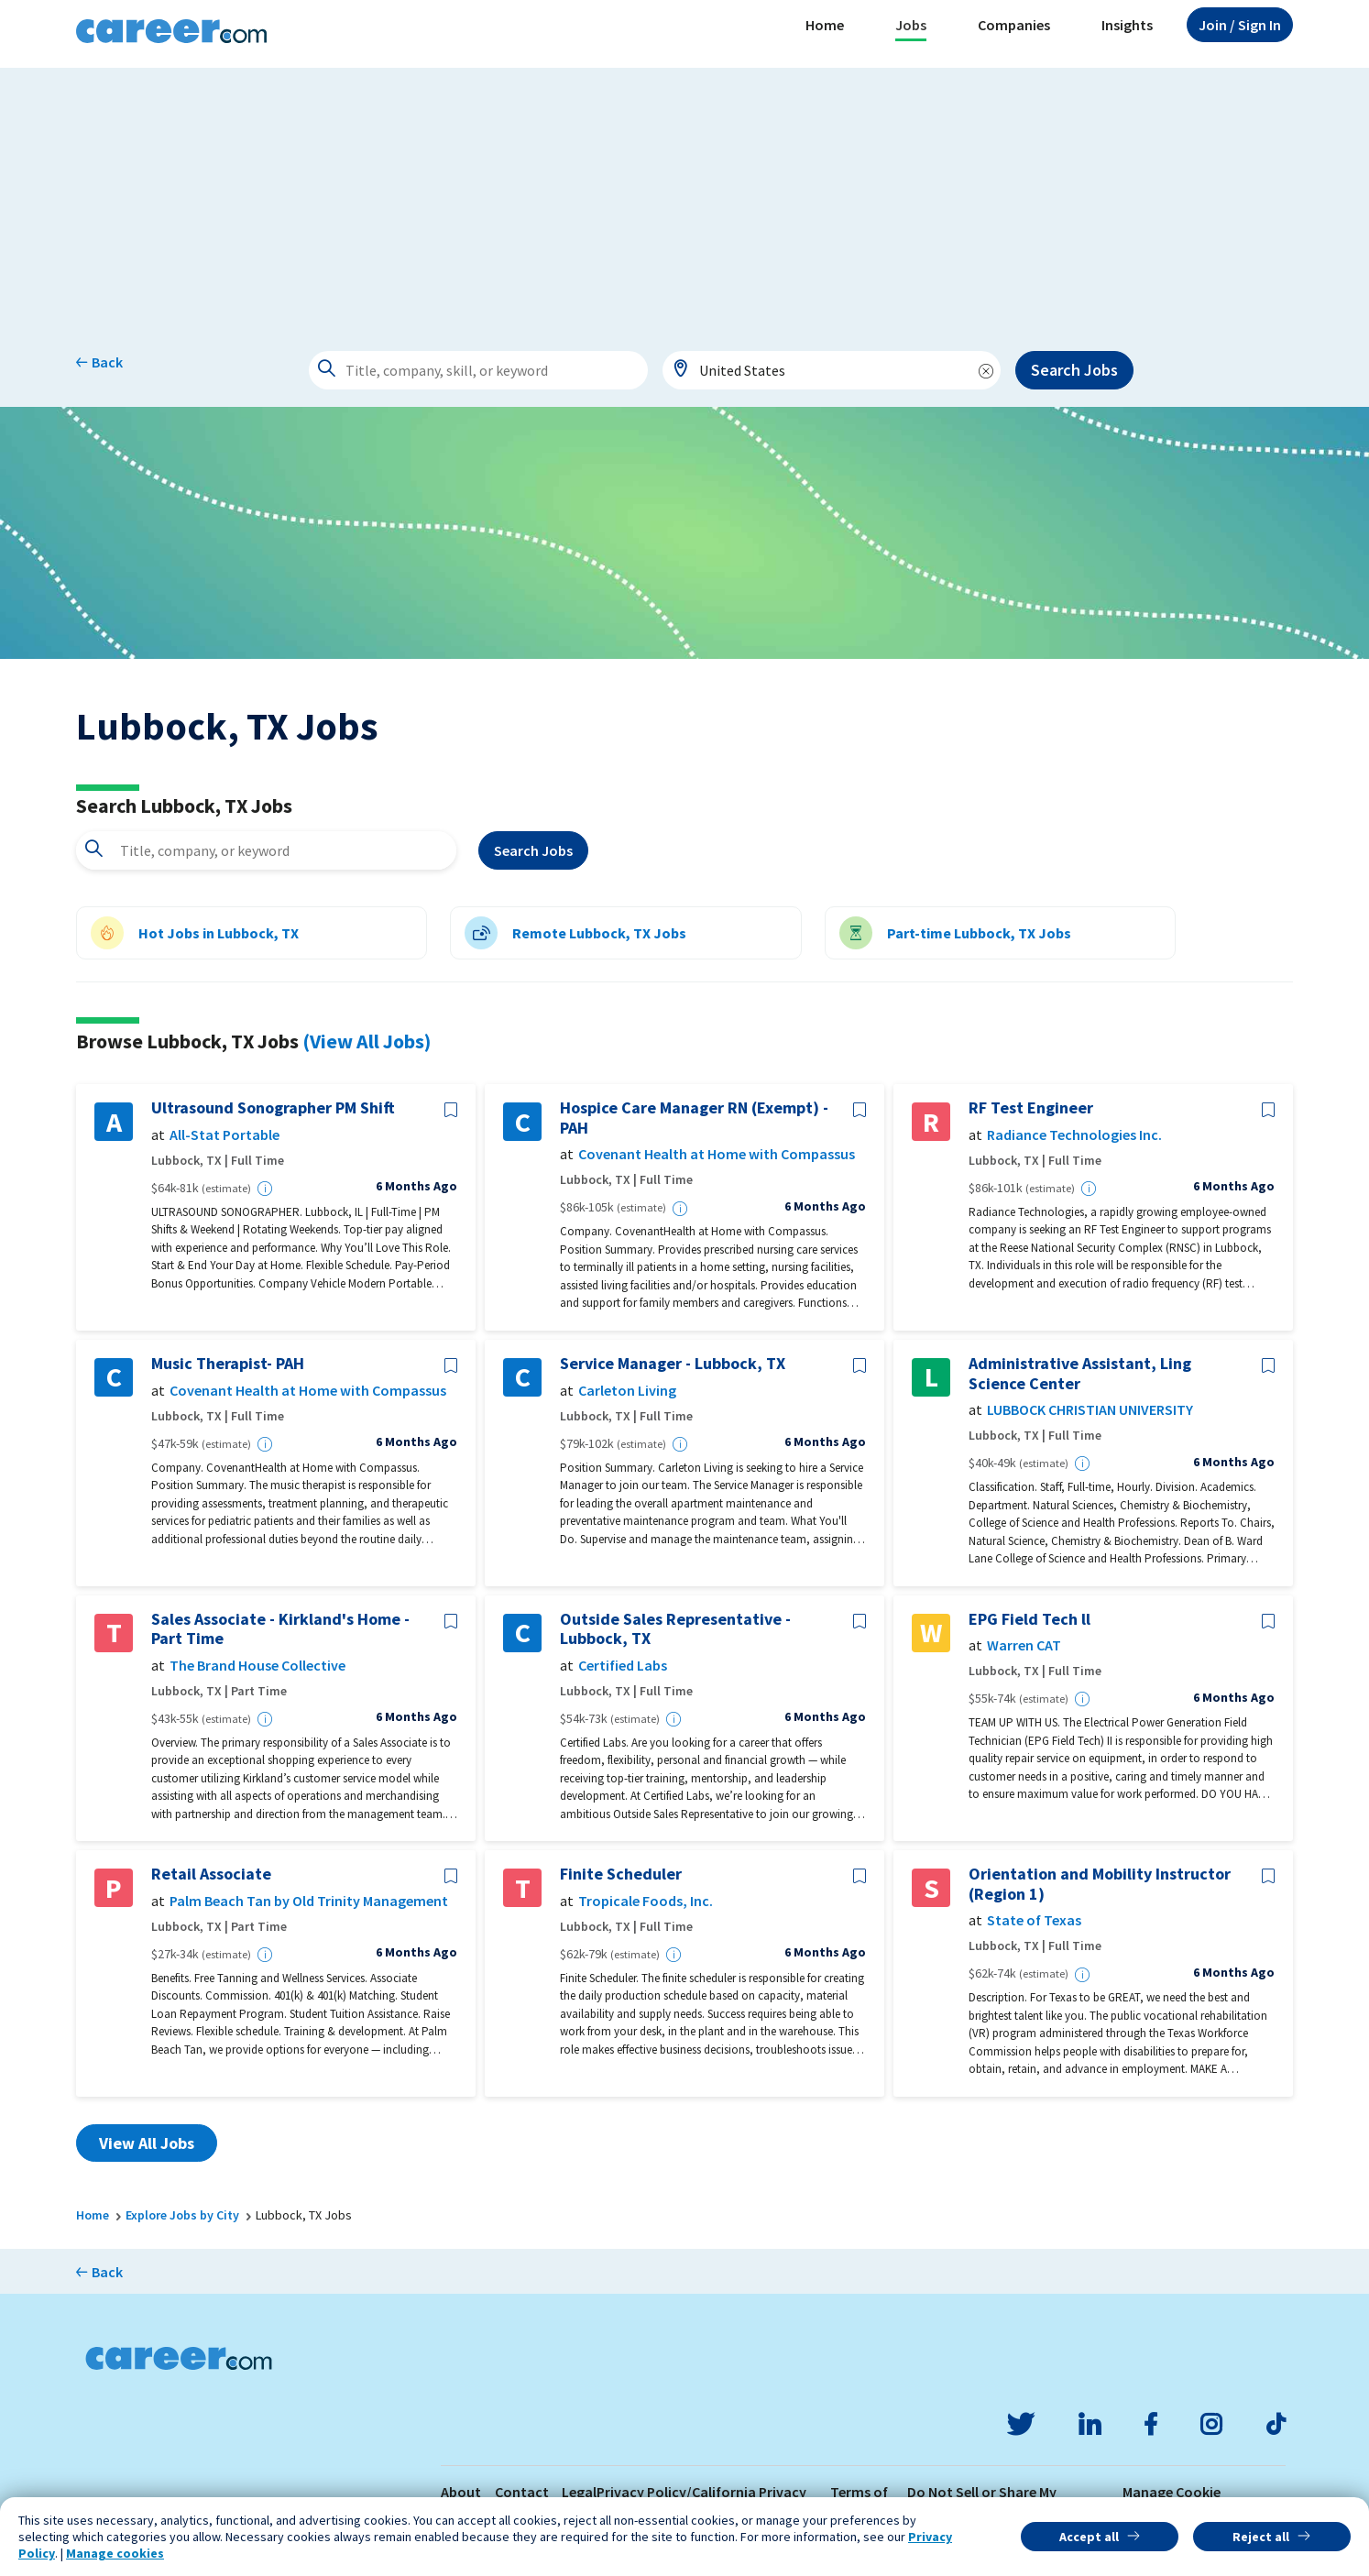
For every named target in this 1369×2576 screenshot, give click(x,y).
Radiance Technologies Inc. (1074, 1135)
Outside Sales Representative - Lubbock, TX (675, 1629)
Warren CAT (1024, 1645)
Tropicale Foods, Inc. (645, 1901)
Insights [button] (1127, 25)
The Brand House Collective (257, 1665)
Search (533, 850)
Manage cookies (115, 2553)
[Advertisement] (684, 196)
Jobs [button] (910, 25)
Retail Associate (211, 1874)
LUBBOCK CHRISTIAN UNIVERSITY (1090, 1410)
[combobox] (832, 370)
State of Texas (1034, 1920)
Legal (579, 2492)
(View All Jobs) (366, 1041)
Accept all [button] (1089, 2536)
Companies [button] (1014, 25)
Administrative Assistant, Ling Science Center (1080, 1373)
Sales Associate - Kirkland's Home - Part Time (280, 1629)
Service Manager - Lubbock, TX (672, 1364)
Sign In (1240, 25)
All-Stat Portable (224, 1135)
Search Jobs (1074, 369)
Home (824, 25)
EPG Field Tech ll (1029, 1619)
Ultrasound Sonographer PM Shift (273, 1108)
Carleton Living (627, 1390)
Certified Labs (622, 1665)
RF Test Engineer (1031, 1108)
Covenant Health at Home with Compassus (716, 1154)
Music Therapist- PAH (227, 1364)
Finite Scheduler (621, 1874)
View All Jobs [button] (146, 2143)
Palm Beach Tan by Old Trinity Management (309, 1901)
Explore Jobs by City (182, 2215)
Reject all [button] (1260, 2536)
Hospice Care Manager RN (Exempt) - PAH (694, 1117)
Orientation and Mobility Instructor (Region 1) (1100, 1883)
